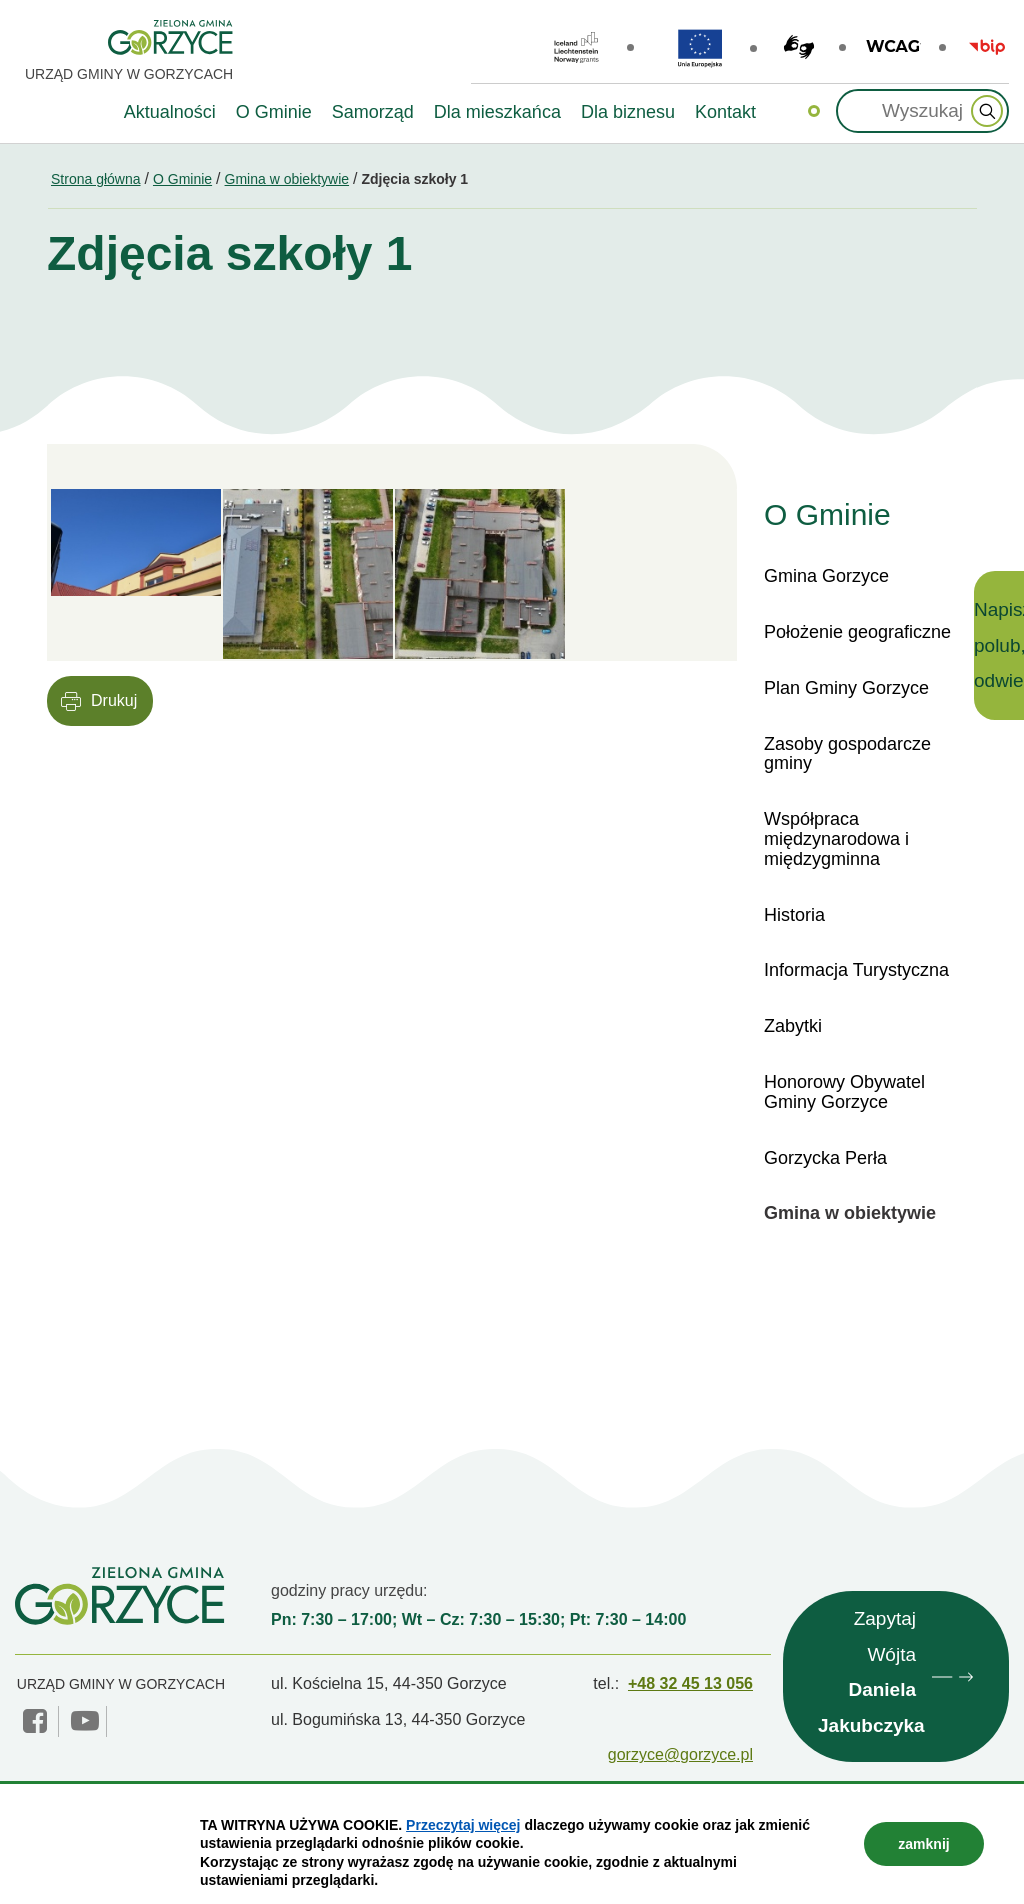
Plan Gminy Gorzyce (846, 688)
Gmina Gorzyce (826, 576)
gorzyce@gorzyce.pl (680, 1754)
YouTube (85, 1721)
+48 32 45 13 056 (690, 1683)
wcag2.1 (893, 47)
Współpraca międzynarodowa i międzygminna (836, 839)
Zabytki (793, 1026)
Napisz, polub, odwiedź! (999, 645)
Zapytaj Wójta (871, 1676)
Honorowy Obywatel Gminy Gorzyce (844, 1092)
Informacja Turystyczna (856, 970)
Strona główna (96, 179)
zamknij (923, 1844)
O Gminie (182, 179)
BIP (987, 47)
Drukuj (114, 700)
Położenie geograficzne (857, 632)
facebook (37, 1721)
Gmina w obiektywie (287, 179)
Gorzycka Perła (825, 1158)
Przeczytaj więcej (463, 1825)
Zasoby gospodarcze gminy (847, 754)
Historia (794, 915)
